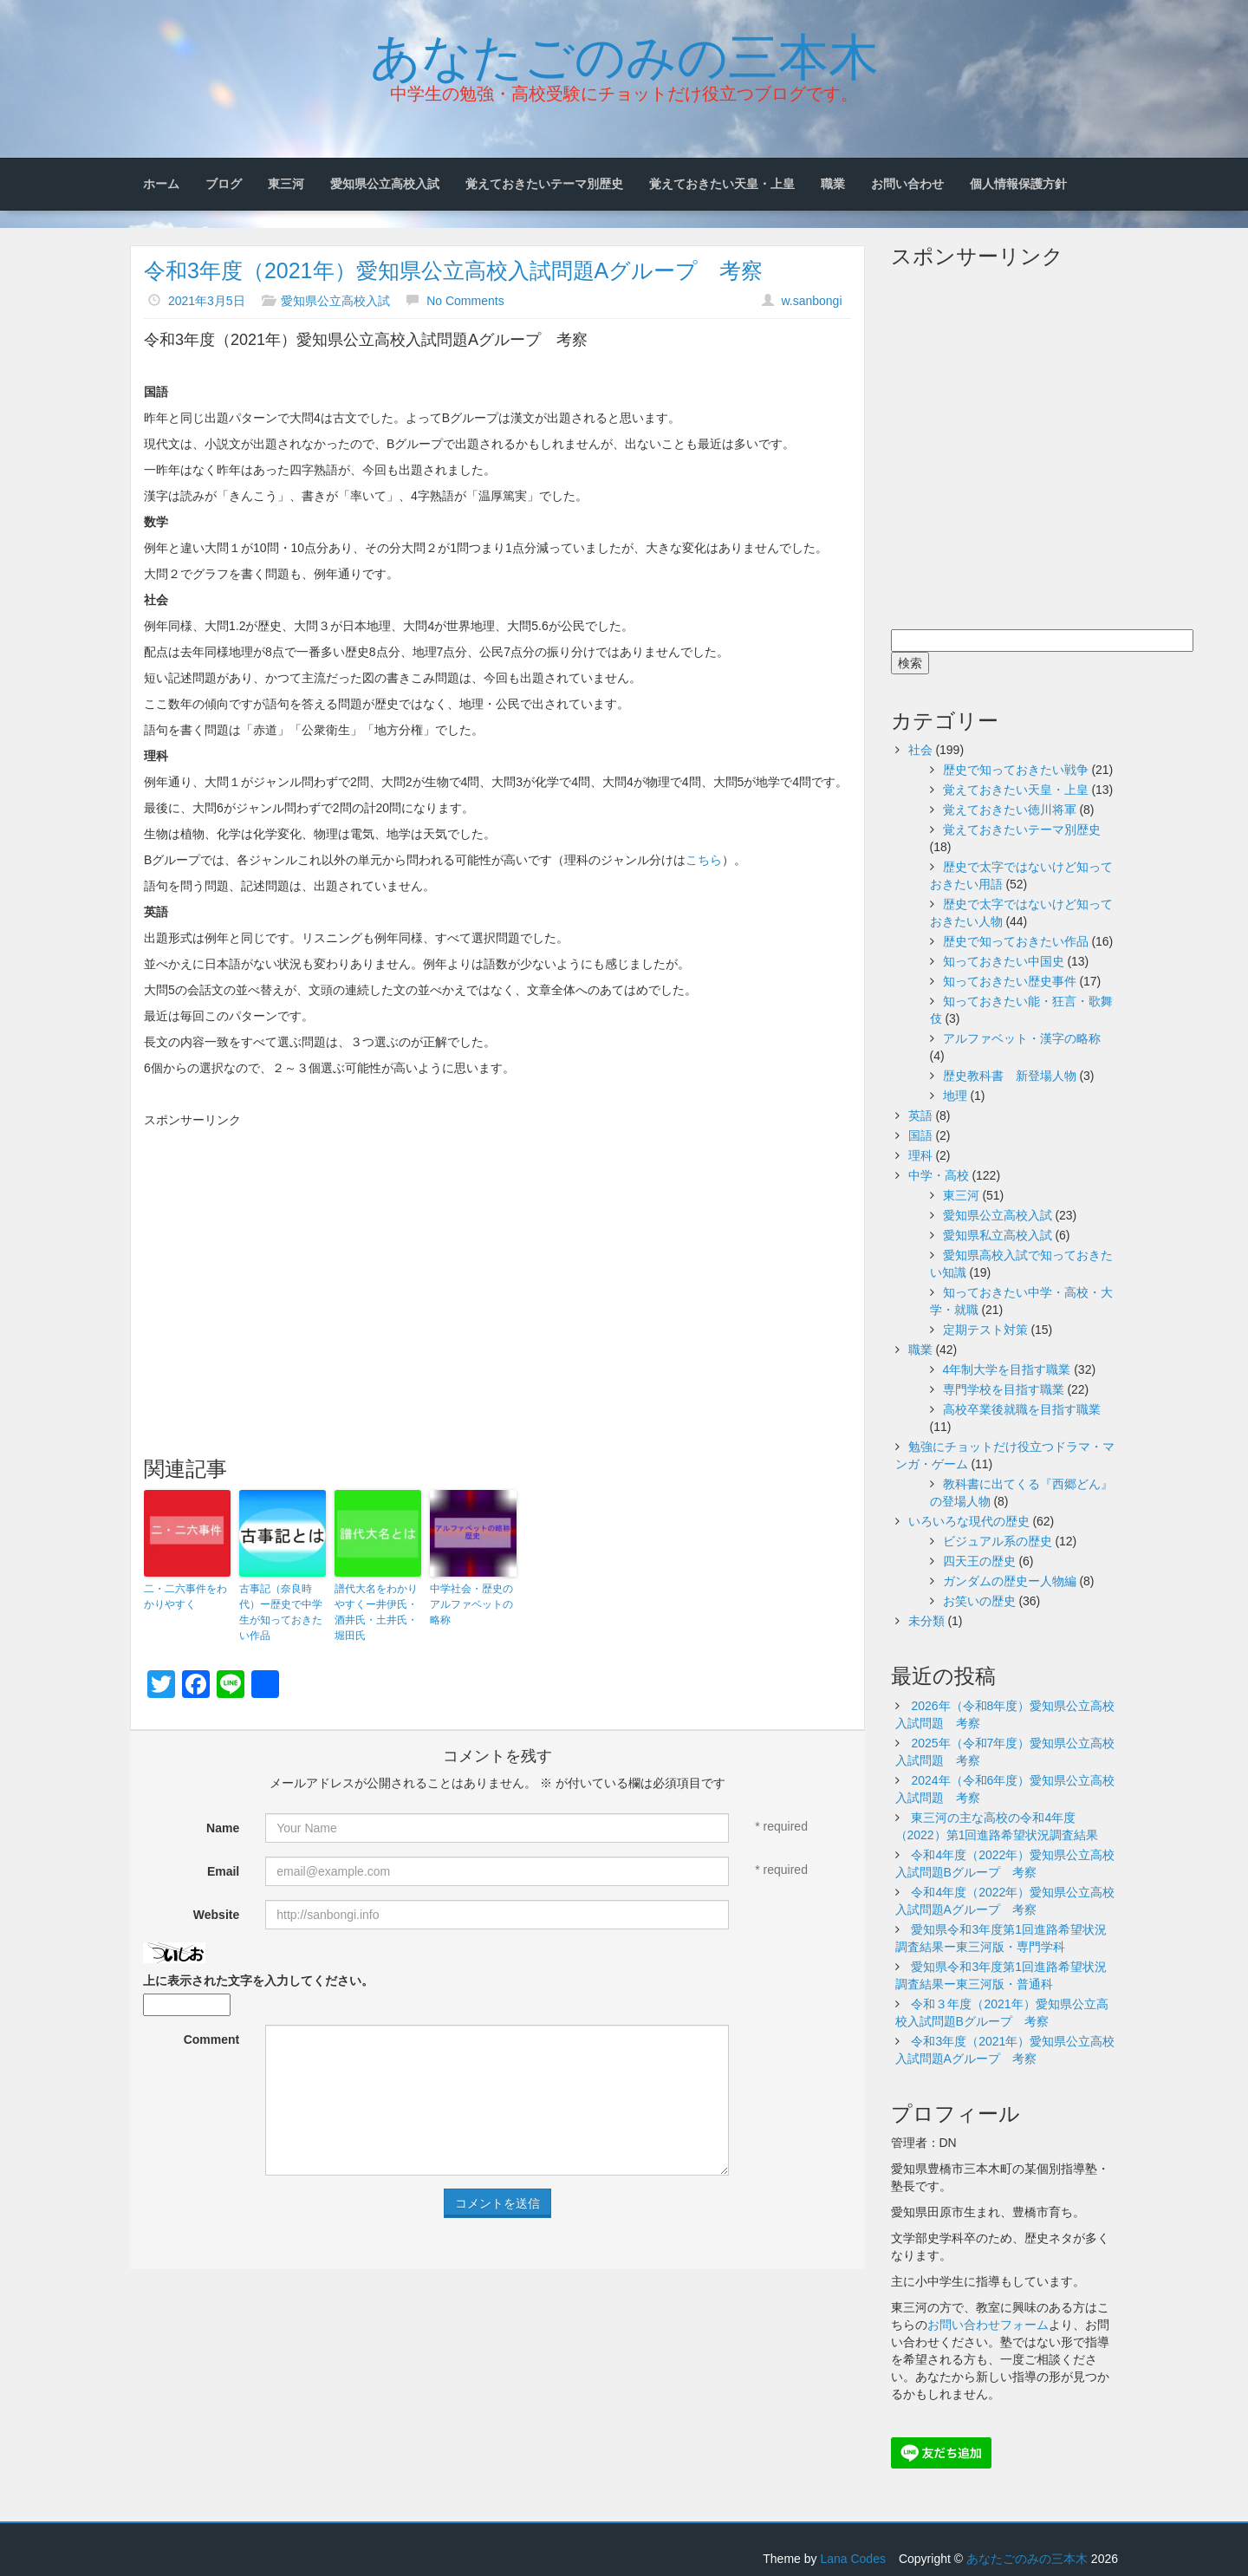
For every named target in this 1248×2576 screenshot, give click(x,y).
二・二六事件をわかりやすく (185, 1596)
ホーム (161, 184)
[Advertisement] (497, 1250)
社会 (920, 750)
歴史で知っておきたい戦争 (1016, 770)
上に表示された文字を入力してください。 (258, 1980)
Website (216, 1915)
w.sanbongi (811, 301)
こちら (704, 860)
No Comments (465, 301)
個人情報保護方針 (1018, 184)
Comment (212, 2039)
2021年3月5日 (206, 301)
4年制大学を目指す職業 (1007, 1369)
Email (223, 1871)
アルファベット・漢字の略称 (1022, 1038)
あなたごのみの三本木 (624, 53)
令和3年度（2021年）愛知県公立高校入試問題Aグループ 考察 (453, 270)
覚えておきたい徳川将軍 (1009, 809)
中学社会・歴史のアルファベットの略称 (471, 1604)
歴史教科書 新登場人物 (1009, 1076)
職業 (833, 184)
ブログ (223, 184)
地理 (955, 1096)
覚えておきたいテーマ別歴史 (544, 184)
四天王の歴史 (979, 1561)
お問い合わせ (907, 184)
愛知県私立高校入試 (997, 1235)
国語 (920, 1135)
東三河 (286, 184)
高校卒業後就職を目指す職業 (1022, 1409)
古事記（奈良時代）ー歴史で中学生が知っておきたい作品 (280, 1612)
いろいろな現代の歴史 (969, 1521)
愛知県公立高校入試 (384, 184)
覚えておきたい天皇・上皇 (722, 184)
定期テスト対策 (985, 1330)
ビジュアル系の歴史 (997, 1541)
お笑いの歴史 (979, 1601)
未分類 (926, 1621)
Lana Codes (853, 2559)
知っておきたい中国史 (1003, 961)
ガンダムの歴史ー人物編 (1009, 1581)
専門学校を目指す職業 (1003, 1389)
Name (222, 1828)
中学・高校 (938, 1175)
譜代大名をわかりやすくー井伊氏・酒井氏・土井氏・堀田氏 (376, 1612)
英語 (920, 1115)
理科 (920, 1155)
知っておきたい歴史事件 (1009, 981)
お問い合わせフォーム (988, 2325)
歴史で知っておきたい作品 (1016, 941)
